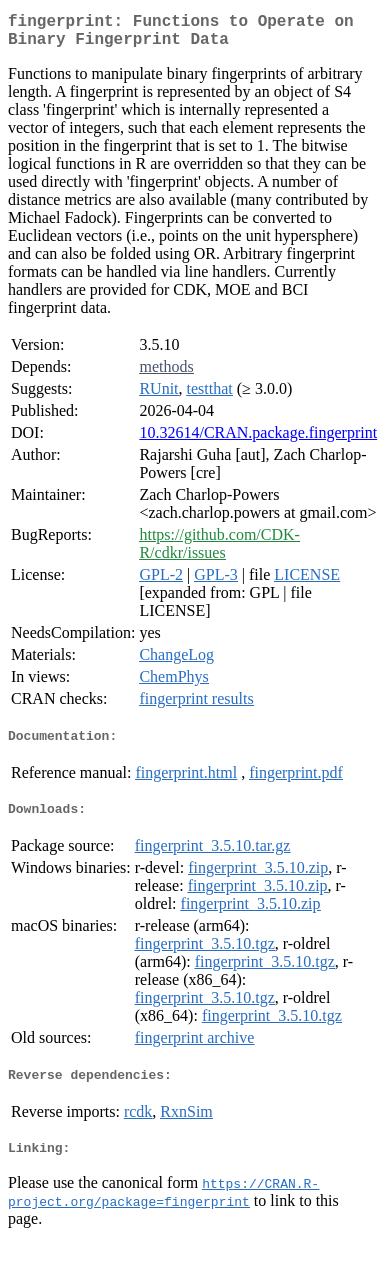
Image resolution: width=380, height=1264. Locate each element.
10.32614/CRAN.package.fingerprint (258, 440)
